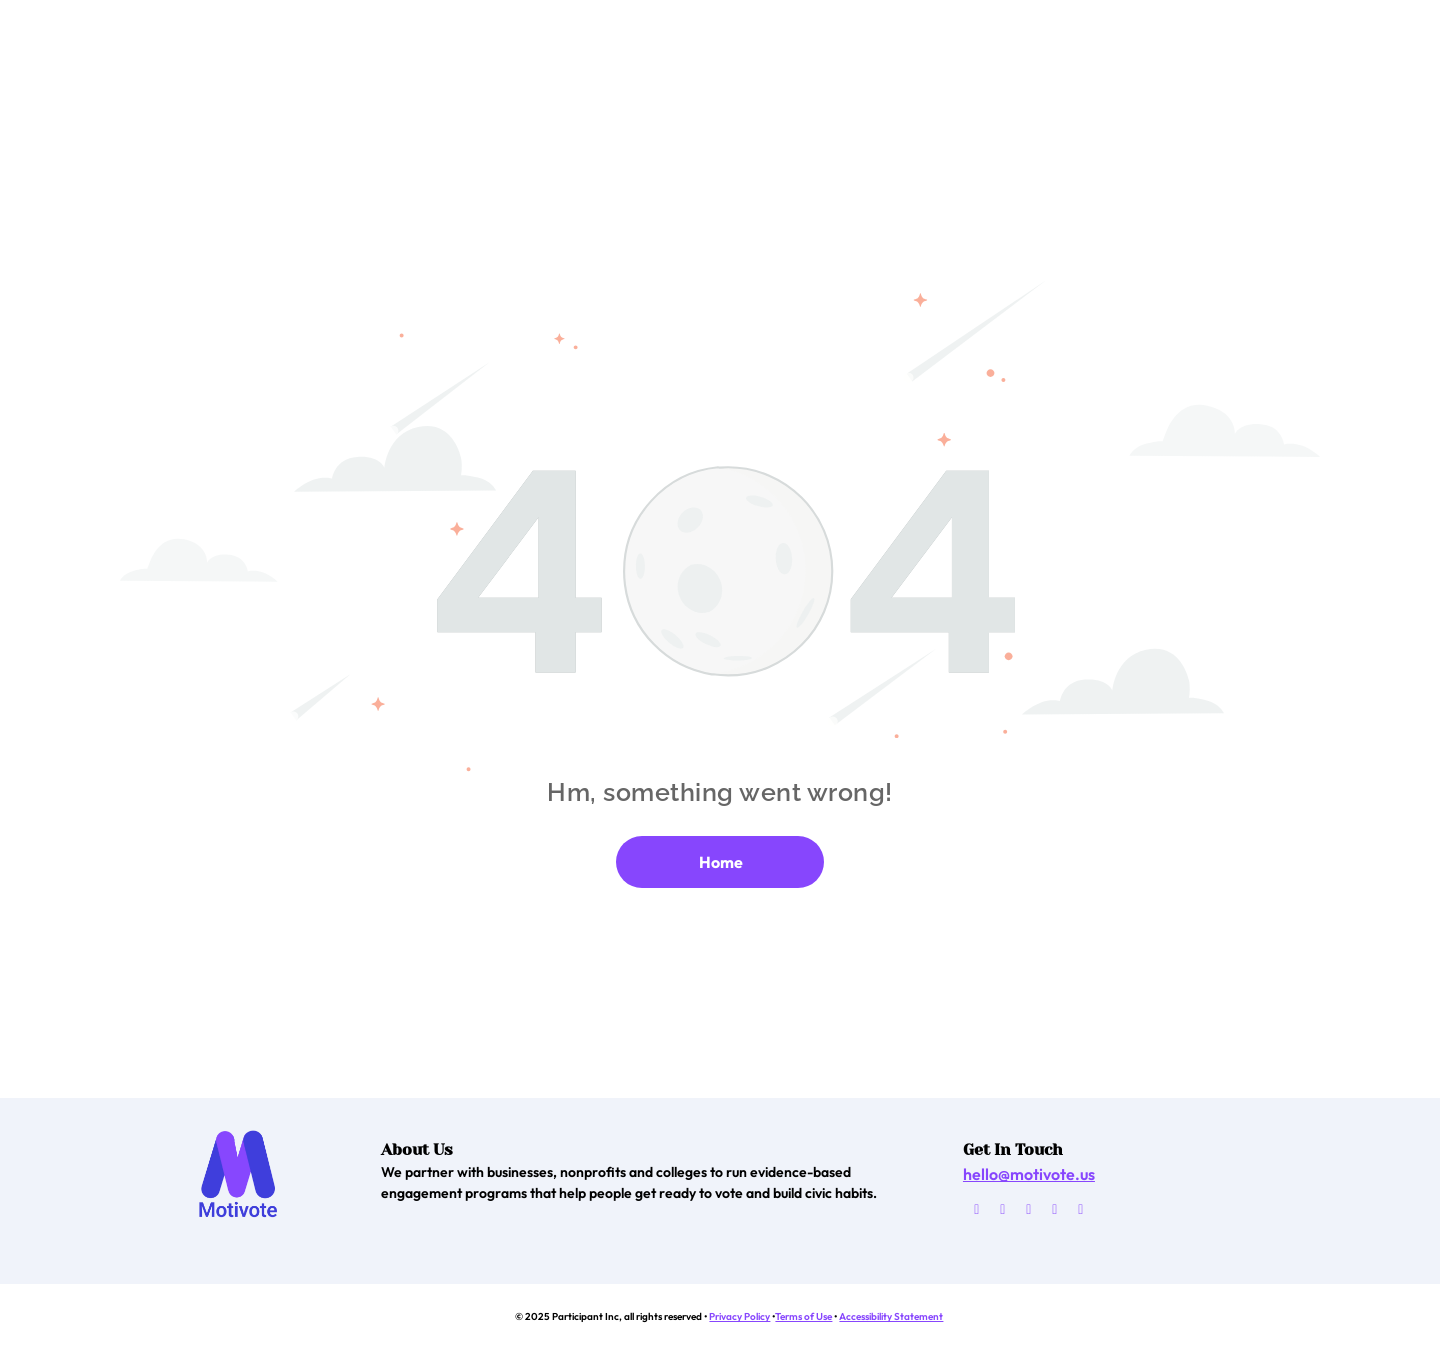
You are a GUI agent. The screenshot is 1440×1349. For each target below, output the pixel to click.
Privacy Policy (739, 1316)
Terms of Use (803, 1316)
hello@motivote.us (1029, 1174)
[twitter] (1028, 1212)
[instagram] (1054, 1212)
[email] (976, 1212)
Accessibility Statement (891, 1316)
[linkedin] (1080, 1212)
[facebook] (1002, 1212)
